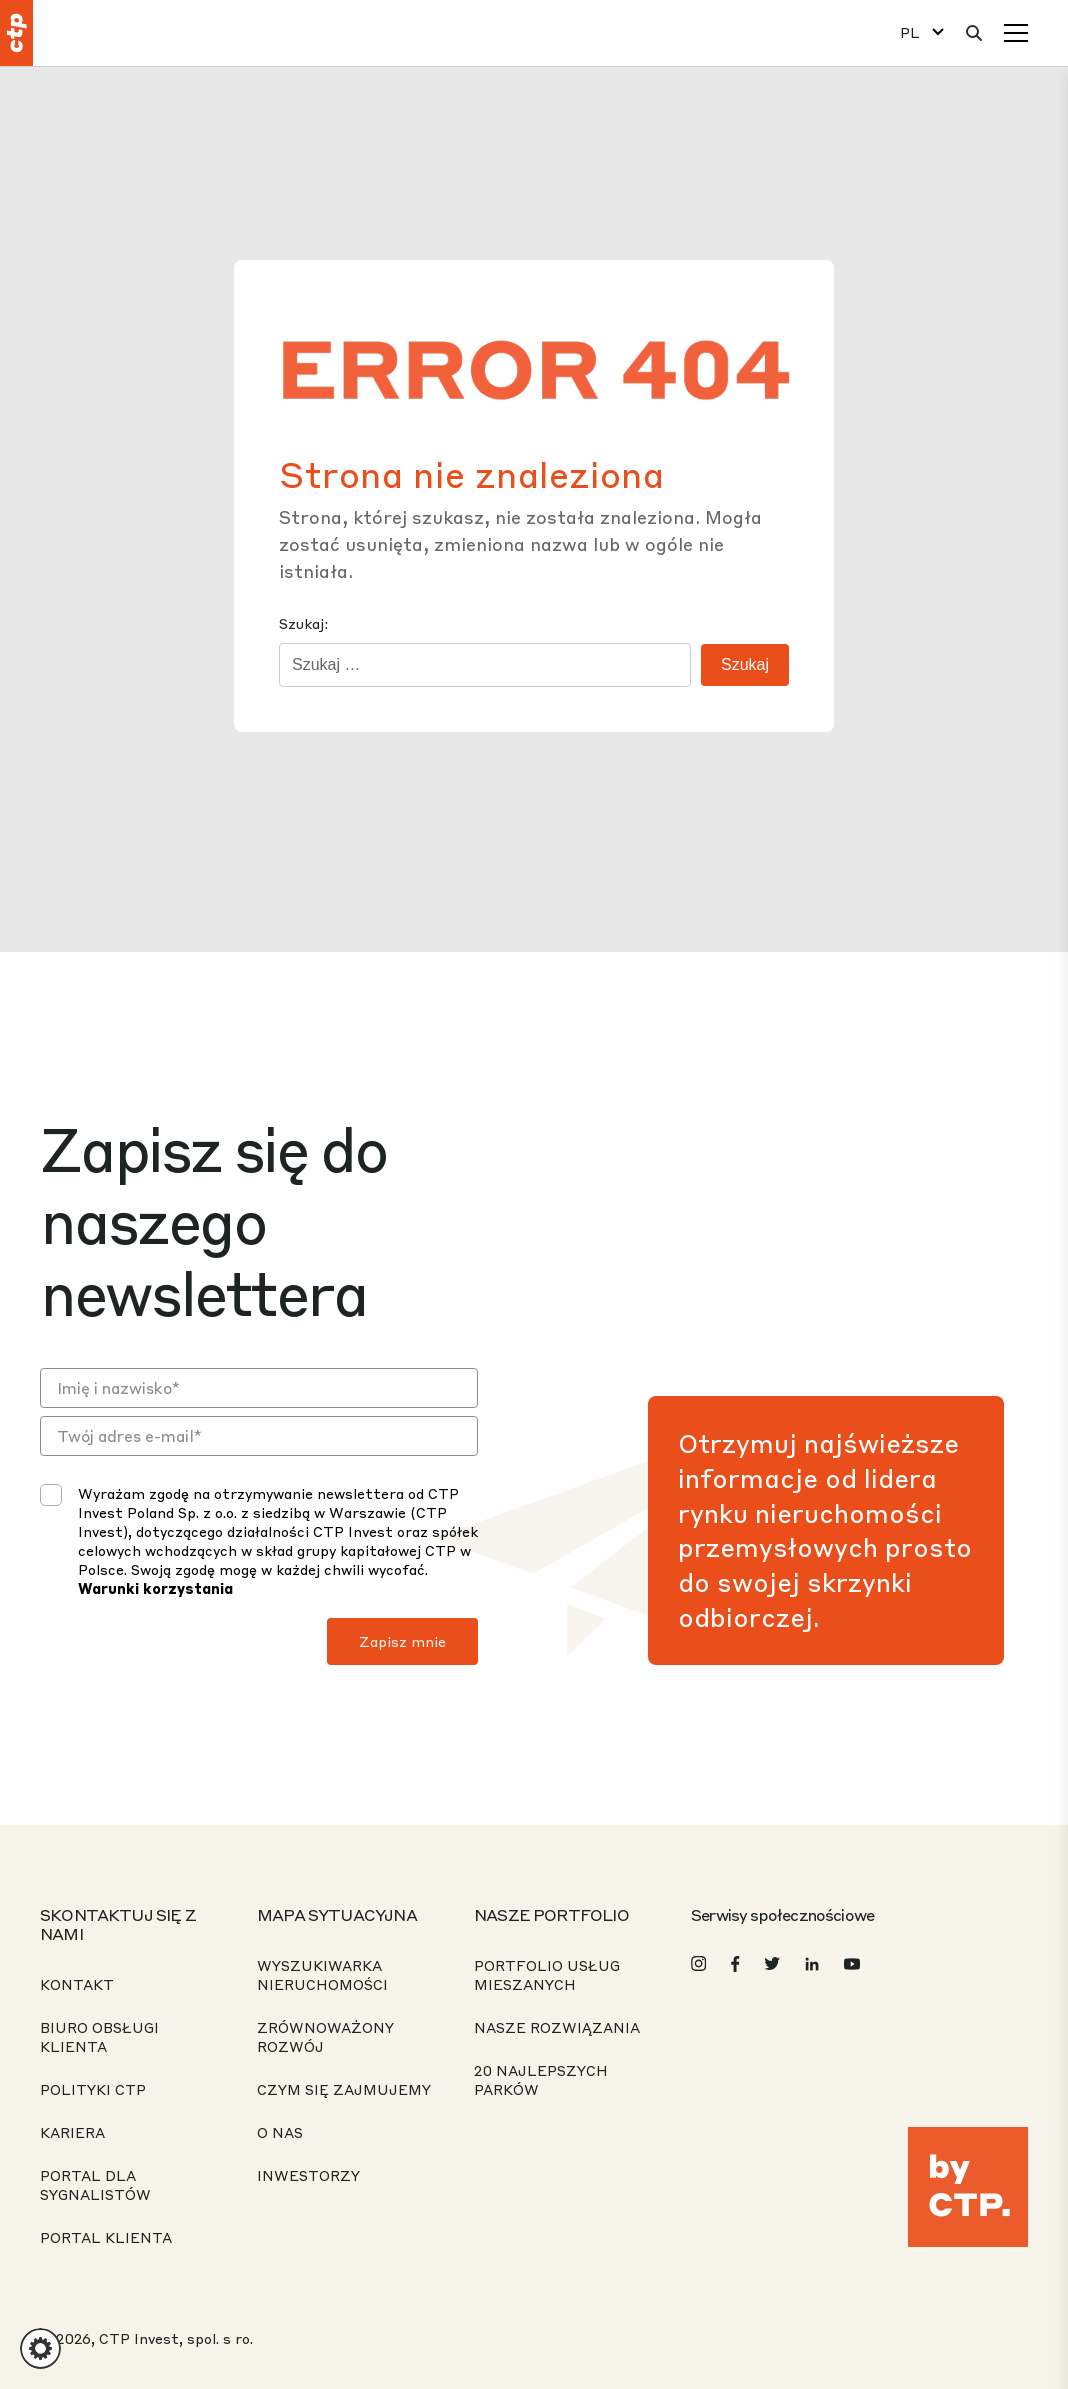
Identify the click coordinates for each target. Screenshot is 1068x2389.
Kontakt (77, 1984)
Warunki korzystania (155, 1588)
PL (910, 32)
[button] (40, 2348)
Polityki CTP (93, 2089)
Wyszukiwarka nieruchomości (322, 1974)
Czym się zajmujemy (344, 2089)
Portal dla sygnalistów (95, 2184)
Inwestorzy (308, 2175)
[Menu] (1016, 33)
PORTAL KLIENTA (106, 2237)
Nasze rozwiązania (557, 2027)
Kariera (72, 2132)
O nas (280, 2132)
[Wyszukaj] (974, 33)
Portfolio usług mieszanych (547, 1974)
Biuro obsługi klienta (99, 2036)
